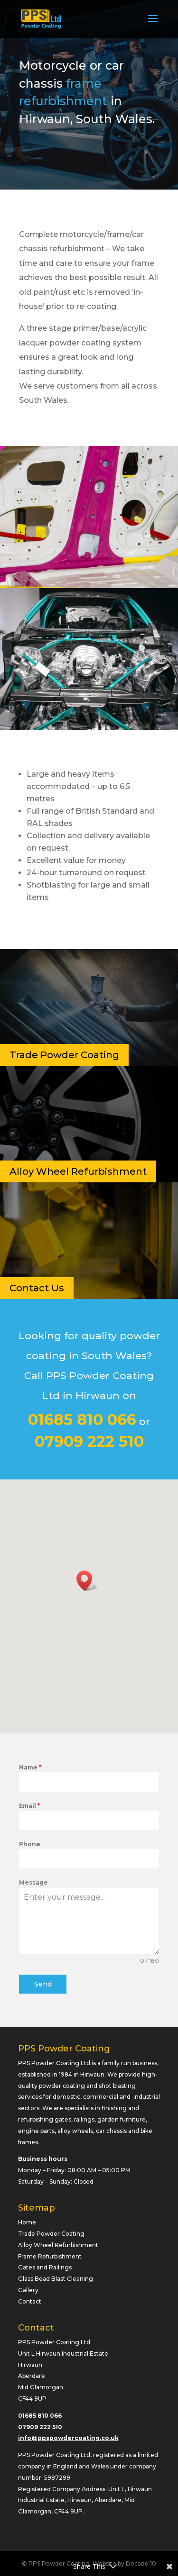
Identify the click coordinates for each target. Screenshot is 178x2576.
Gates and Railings (45, 2267)
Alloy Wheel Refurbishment (78, 1171)
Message (33, 1882)
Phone (29, 1844)
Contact (29, 2301)
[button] (87, 1580)
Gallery (28, 2290)
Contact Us (36, 1288)
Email (29, 1805)
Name (30, 1767)
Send (43, 1984)
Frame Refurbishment (50, 2256)
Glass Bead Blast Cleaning (55, 2278)
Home (27, 2222)
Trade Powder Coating (64, 1055)
